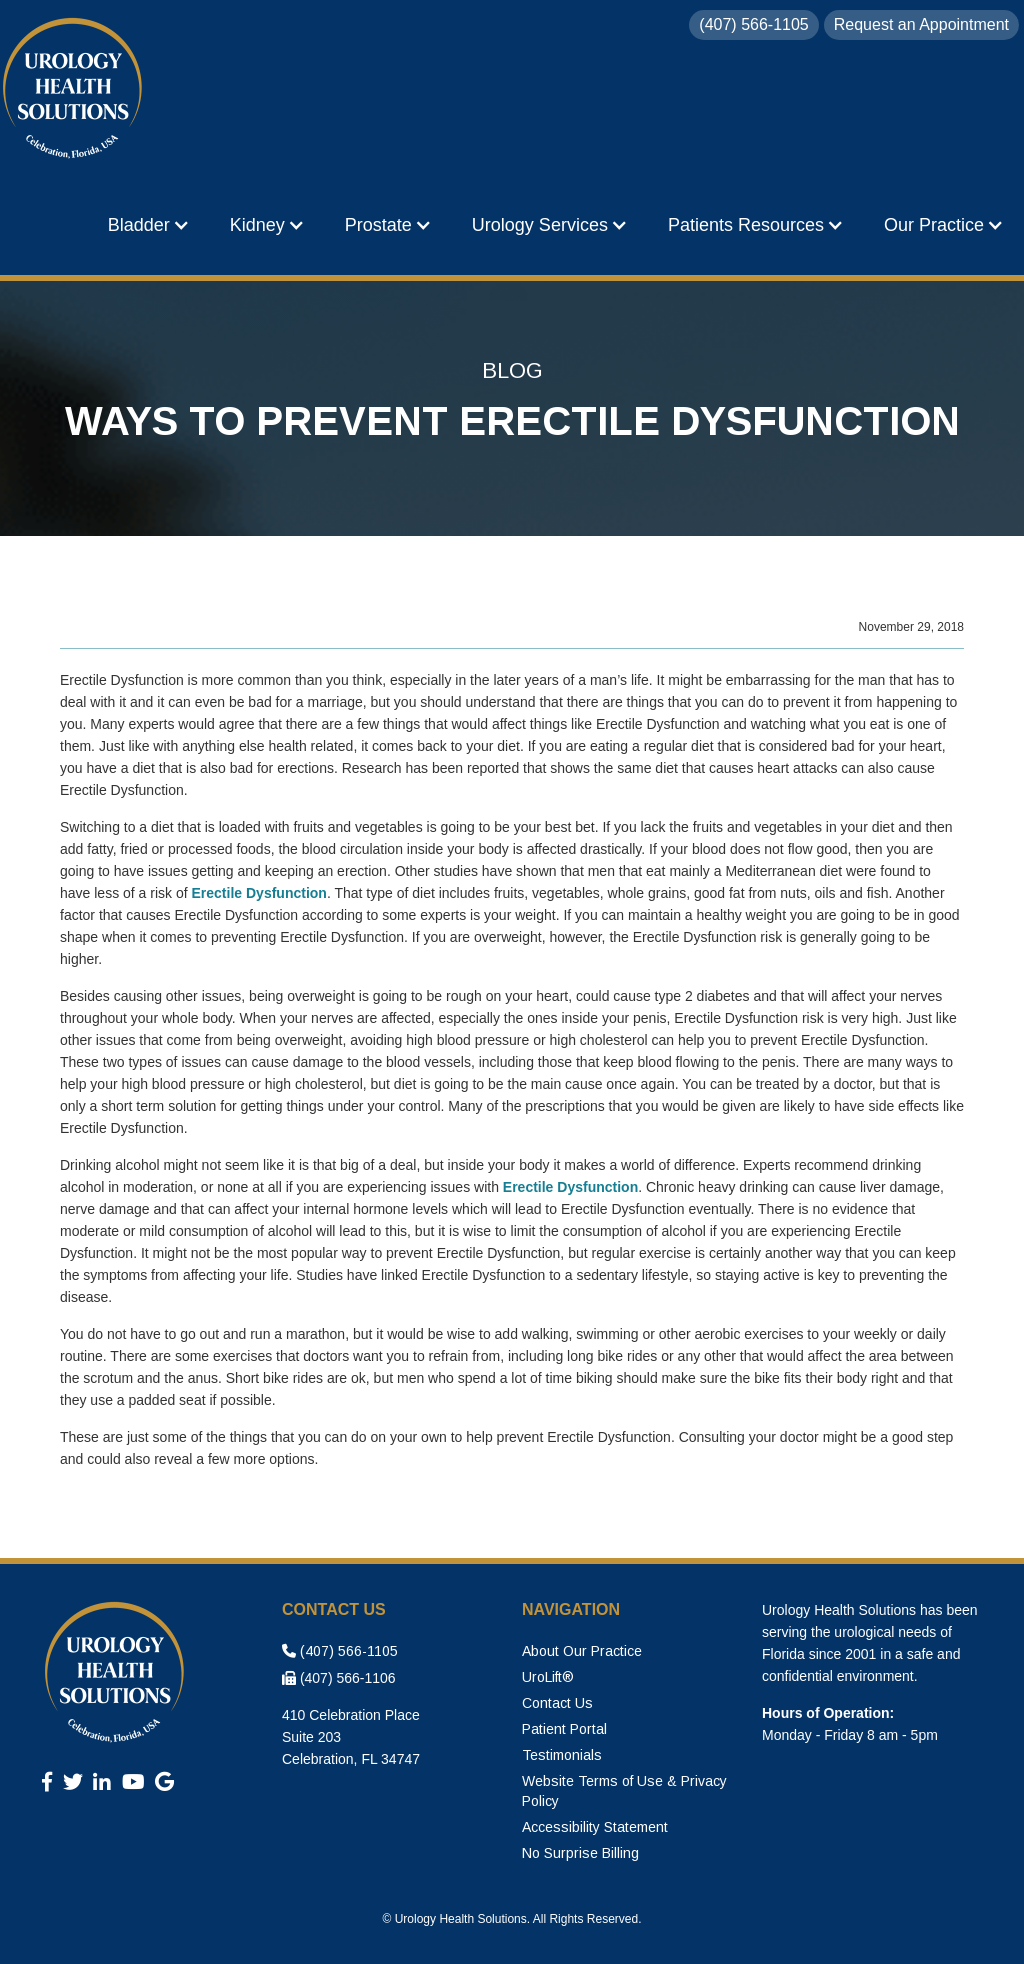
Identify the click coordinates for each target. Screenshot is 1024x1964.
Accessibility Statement (595, 1827)
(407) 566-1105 (340, 1651)
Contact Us (557, 1703)
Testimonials (562, 1755)
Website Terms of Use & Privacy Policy (624, 1791)
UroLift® (548, 1677)
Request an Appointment (921, 24)
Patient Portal (564, 1729)
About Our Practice (582, 1651)
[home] (75, 90)
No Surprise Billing (580, 1853)
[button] (149, 225)
